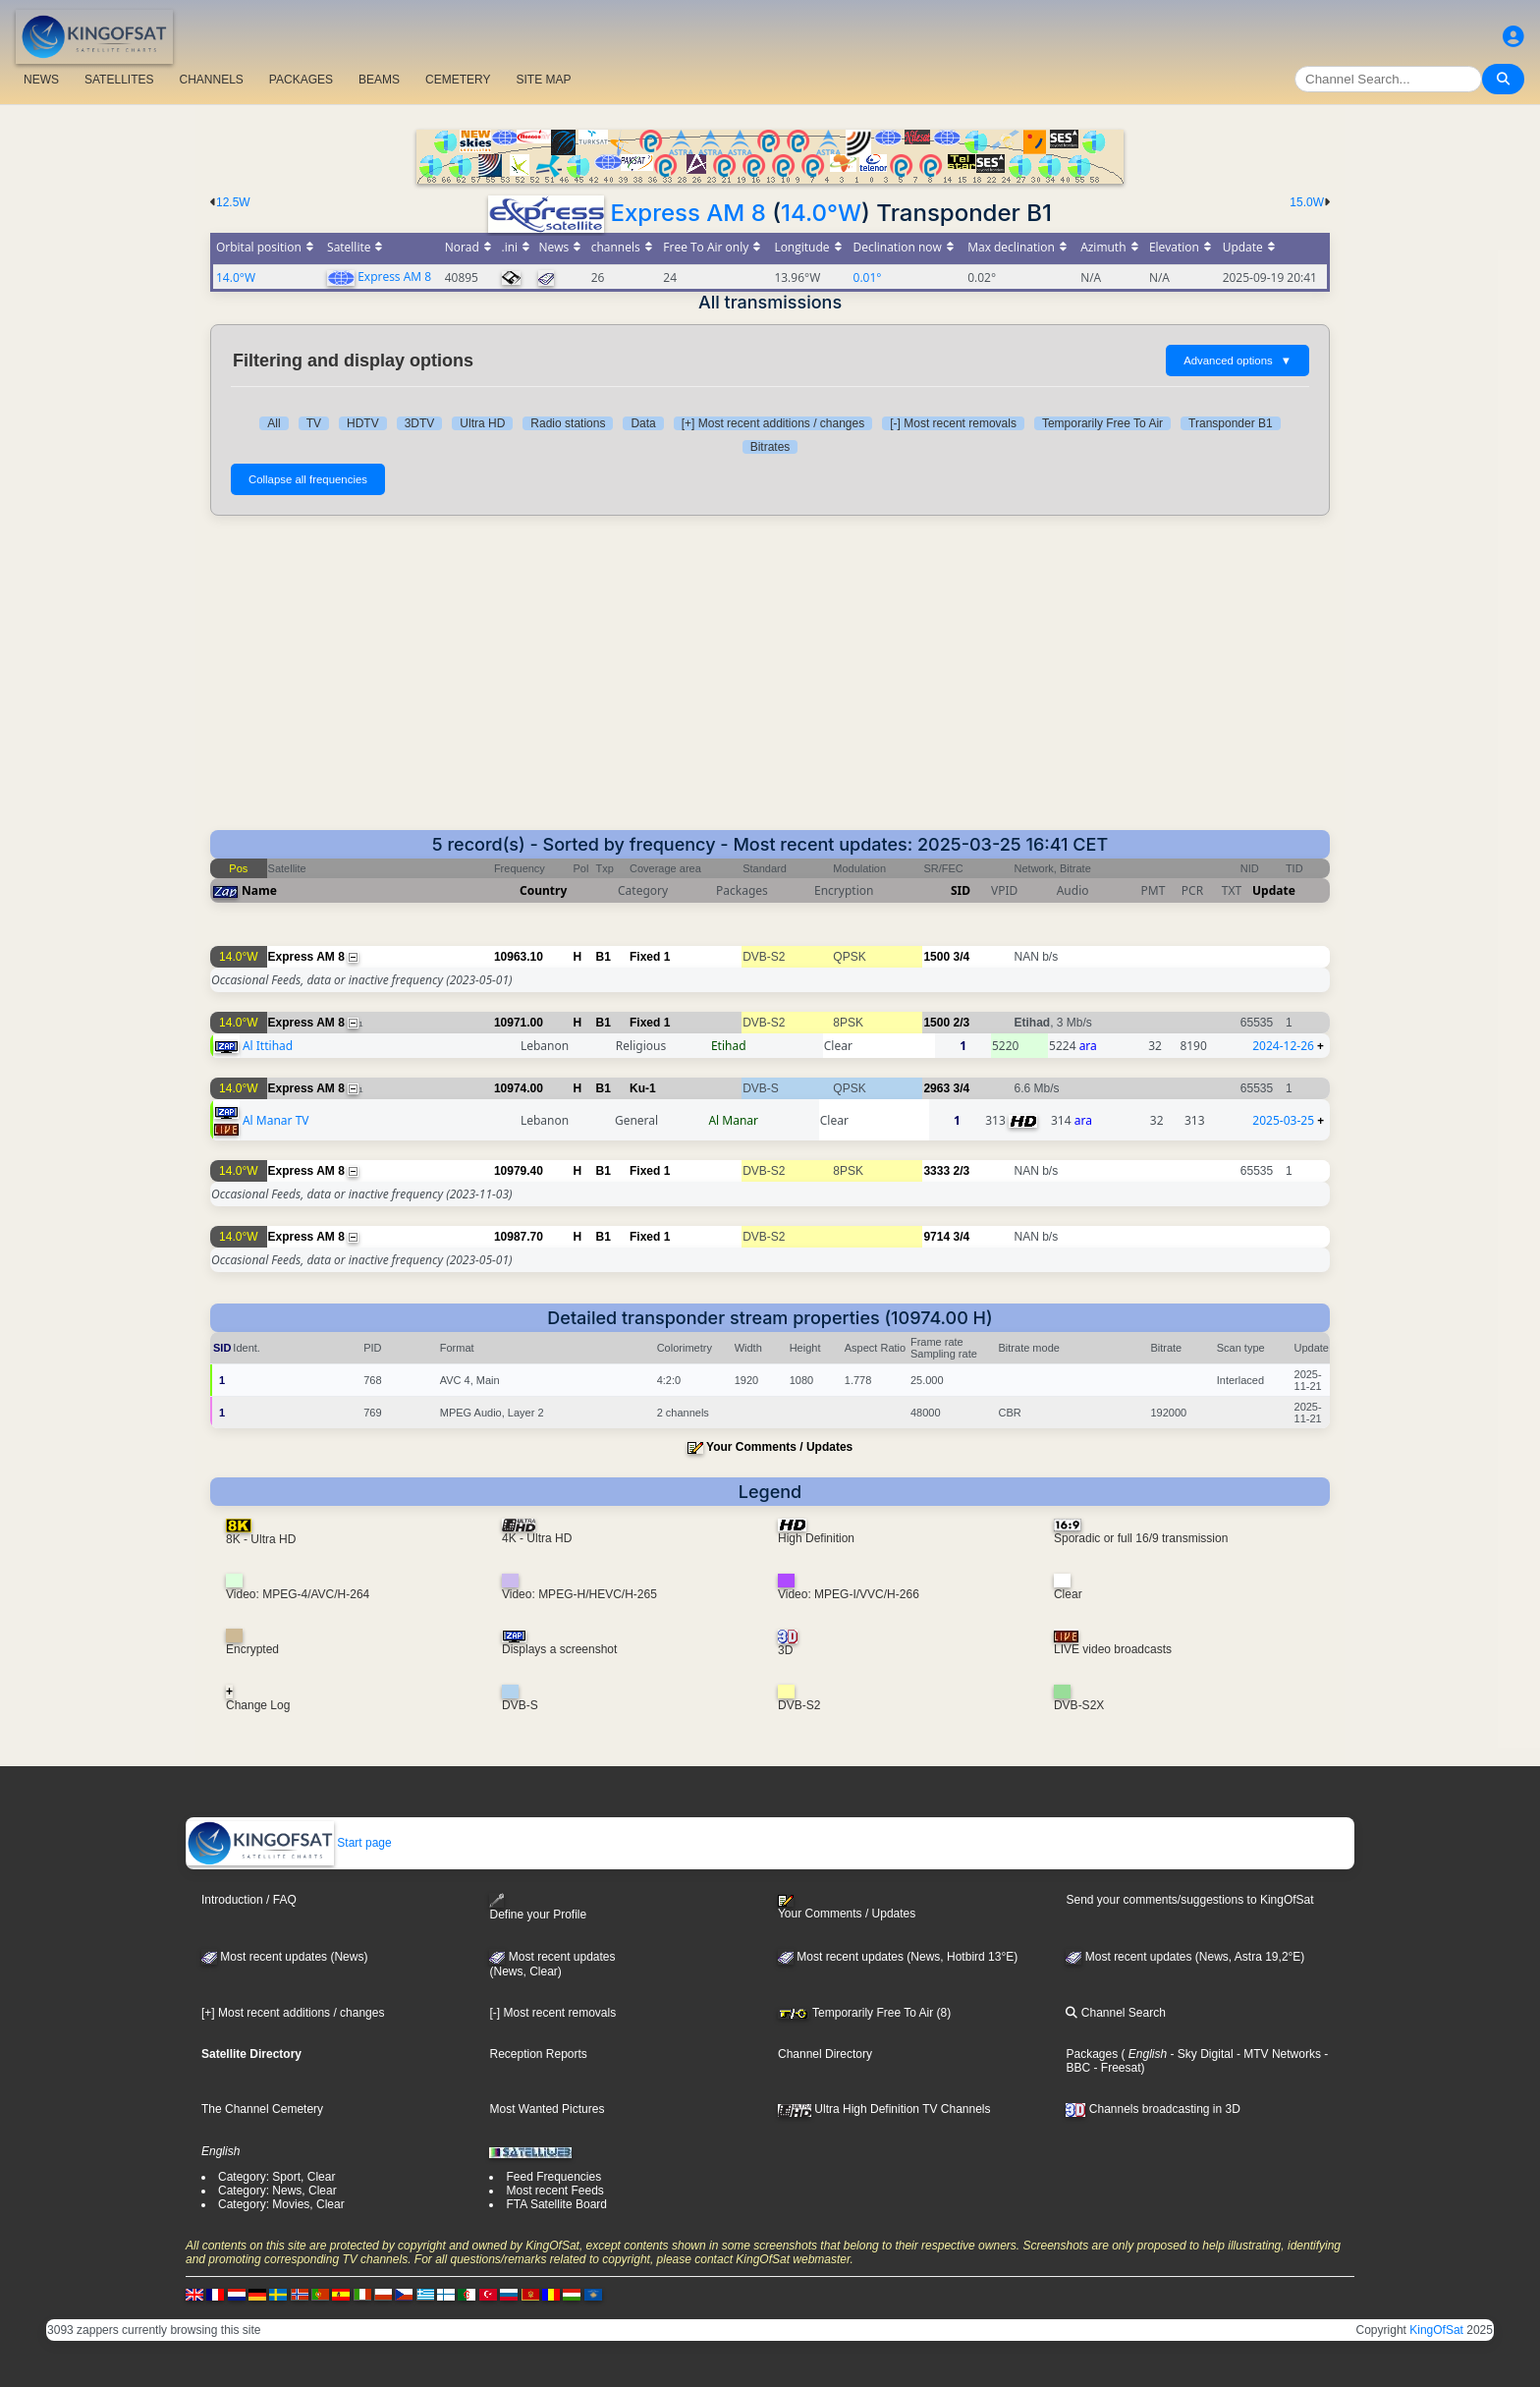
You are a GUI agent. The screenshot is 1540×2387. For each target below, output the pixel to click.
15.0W (1307, 202)
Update (1273, 890)
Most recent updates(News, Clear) (552, 1964)
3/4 (961, 957)
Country (543, 890)
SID (960, 890)
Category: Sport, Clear (276, 2177)
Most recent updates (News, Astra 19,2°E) (1185, 1957)
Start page (289, 1843)
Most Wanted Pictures (546, 2109)
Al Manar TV (276, 1120)
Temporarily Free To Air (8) (864, 2013)
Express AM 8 (687, 212)
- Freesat (1115, 2068)
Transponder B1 (1230, 423)
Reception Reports (537, 2054)
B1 (603, 957)
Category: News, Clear (277, 2190)
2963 (936, 1088)
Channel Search (1115, 2013)
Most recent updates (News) (284, 1957)
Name (259, 890)
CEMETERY (457, 79)
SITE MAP (543, 79)
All (273, 423)
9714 (936, 1237)
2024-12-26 (1283, 1045)
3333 (936, 1171)
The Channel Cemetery (262, 2109)
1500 (936, 957)
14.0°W (821, 212)
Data (643, 423)
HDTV (363, 423)
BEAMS (379, 79)
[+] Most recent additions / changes (773, 423)
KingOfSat (1436, 2330)
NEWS (41, 79)
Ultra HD (482, 423)
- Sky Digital (1200, 2054)
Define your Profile (537, 1907)
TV (313, 423)
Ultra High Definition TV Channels (884, 2109)
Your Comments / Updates (779, 1447)
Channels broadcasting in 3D (1152, 2109)
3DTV (420, 423)
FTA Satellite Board (556, 2204)
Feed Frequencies (553, 2177)
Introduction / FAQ (249, 1900)
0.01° (867, 277)
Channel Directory (825, 2054)
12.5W (233, 202)
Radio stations (567, 423)
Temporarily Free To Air (1102, 423)
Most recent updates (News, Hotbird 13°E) (898, 1957)
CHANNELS (211, 79)
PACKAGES (301, 79)
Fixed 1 (650, 957)
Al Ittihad (268, 1045)
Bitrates (770, 447)
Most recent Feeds (554, 2190)
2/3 (961, 1022)
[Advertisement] (770, 682)
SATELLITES (118, 79)
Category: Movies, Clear (281, 2204)
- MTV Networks (1277, 2054)
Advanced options (1237, 360)
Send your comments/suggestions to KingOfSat (1189, 1900)
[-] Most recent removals (953, 423)
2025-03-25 (1283, 1120)
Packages (1092, 2054)
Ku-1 (643, 1088)
